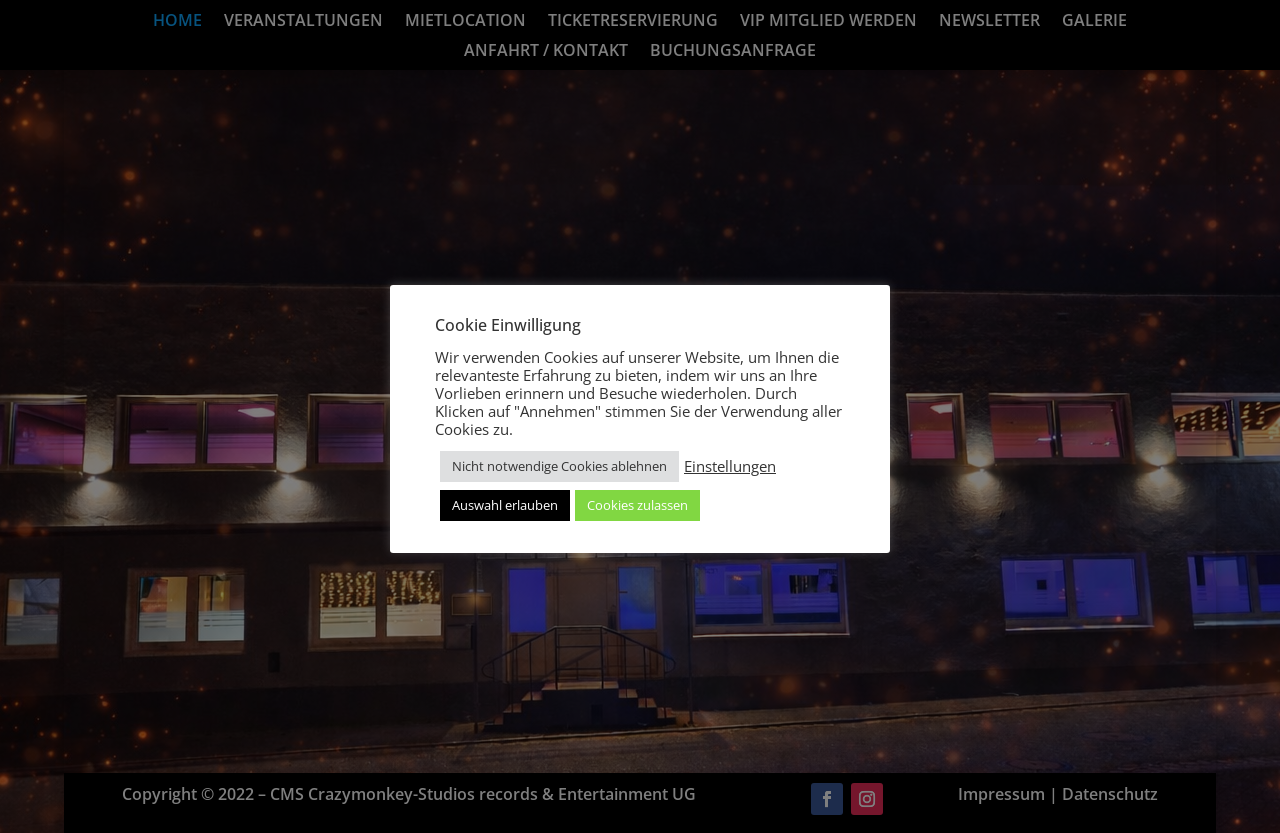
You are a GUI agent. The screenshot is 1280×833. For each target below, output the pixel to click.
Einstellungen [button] (730, 466)
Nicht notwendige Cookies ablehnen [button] (559, 466)
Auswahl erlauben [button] (505, 505)
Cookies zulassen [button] (637, 505)
